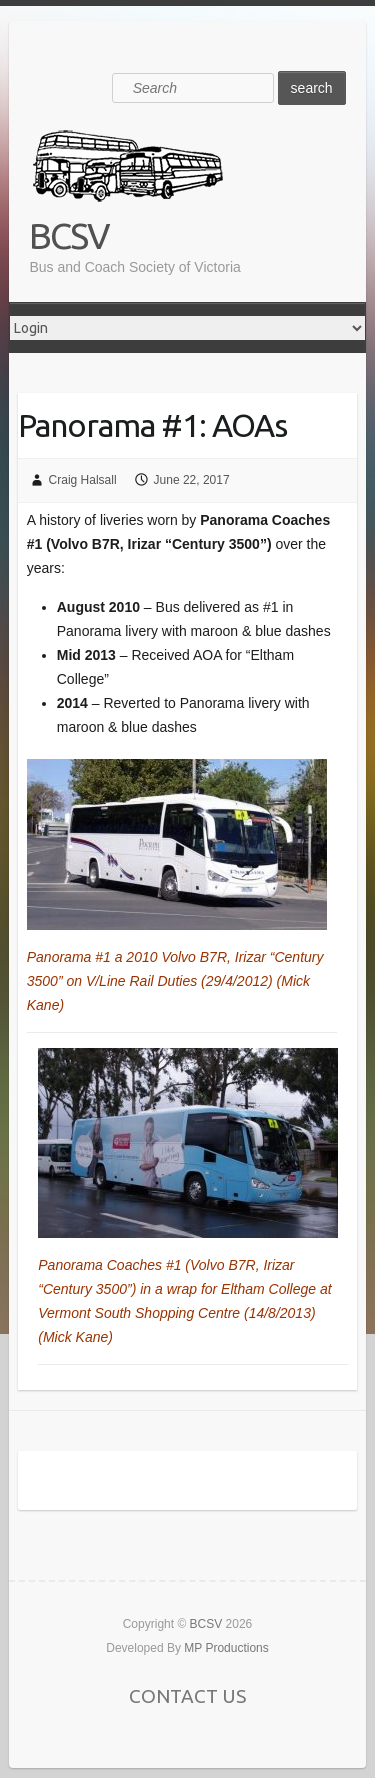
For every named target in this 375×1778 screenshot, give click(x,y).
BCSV (69, 235)
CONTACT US (187, 1696)
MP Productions (226, 1648)
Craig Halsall (83, 480)
